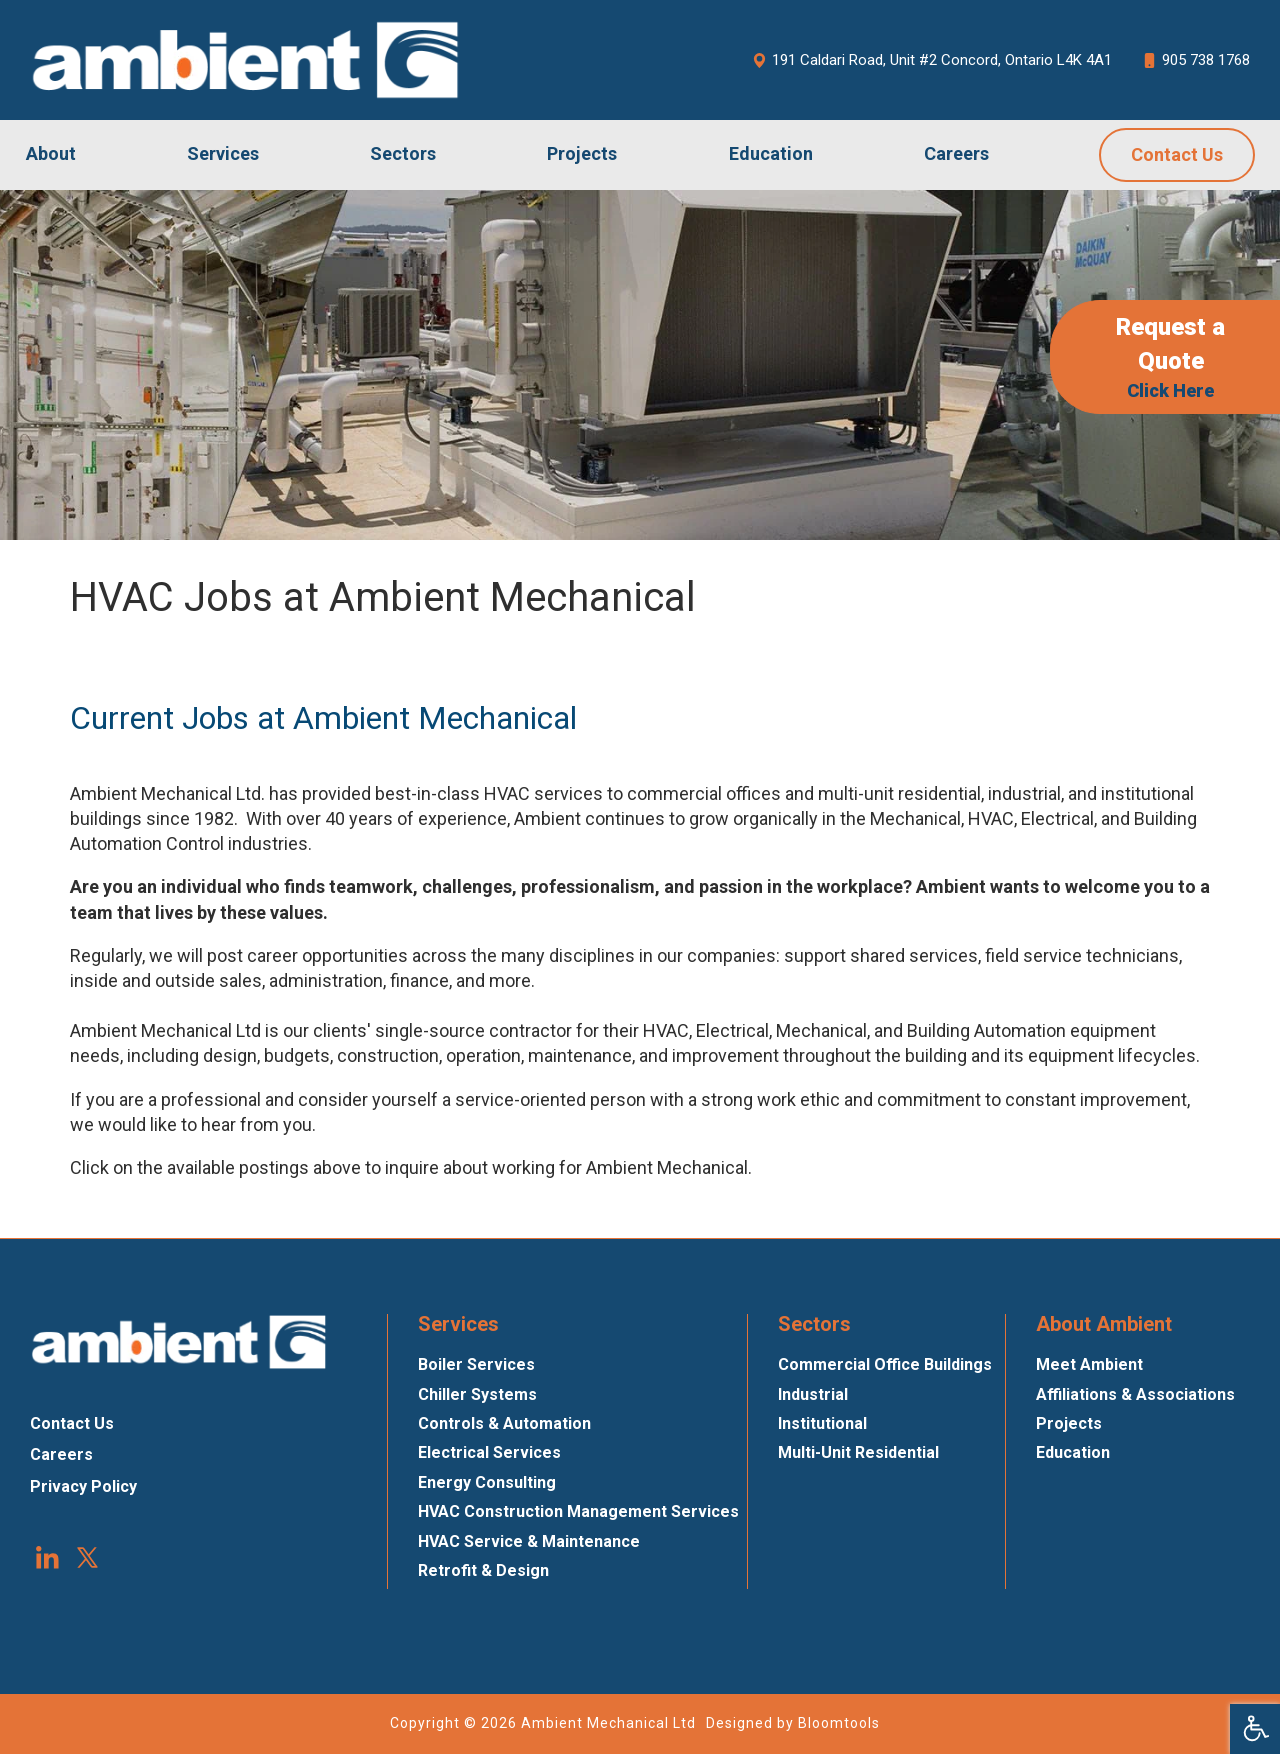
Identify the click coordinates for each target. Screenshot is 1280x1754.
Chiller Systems (477, 1394)
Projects (582, 153)
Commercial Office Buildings (885, 1364)
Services (223, 153)
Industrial (813, 1394)
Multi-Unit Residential (858, 1452)
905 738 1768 (1196, 60)
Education (771, 153)
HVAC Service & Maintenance (529, 1541)
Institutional (822, 1423)
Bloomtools (839, 1723)
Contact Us (1177, 154)
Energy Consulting (487, 1482)
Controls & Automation (504, 1423)
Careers (956, 153)
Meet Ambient (1089, 1364)
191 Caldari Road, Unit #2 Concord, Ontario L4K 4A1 (932, 60)
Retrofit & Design (483, 1570)
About (51, 153)
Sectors (403, 153)
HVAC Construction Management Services (578, 1511)
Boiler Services (476, 1364)
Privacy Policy (83, 1486)
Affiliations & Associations (1135, 1394)
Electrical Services (489, 1452)
